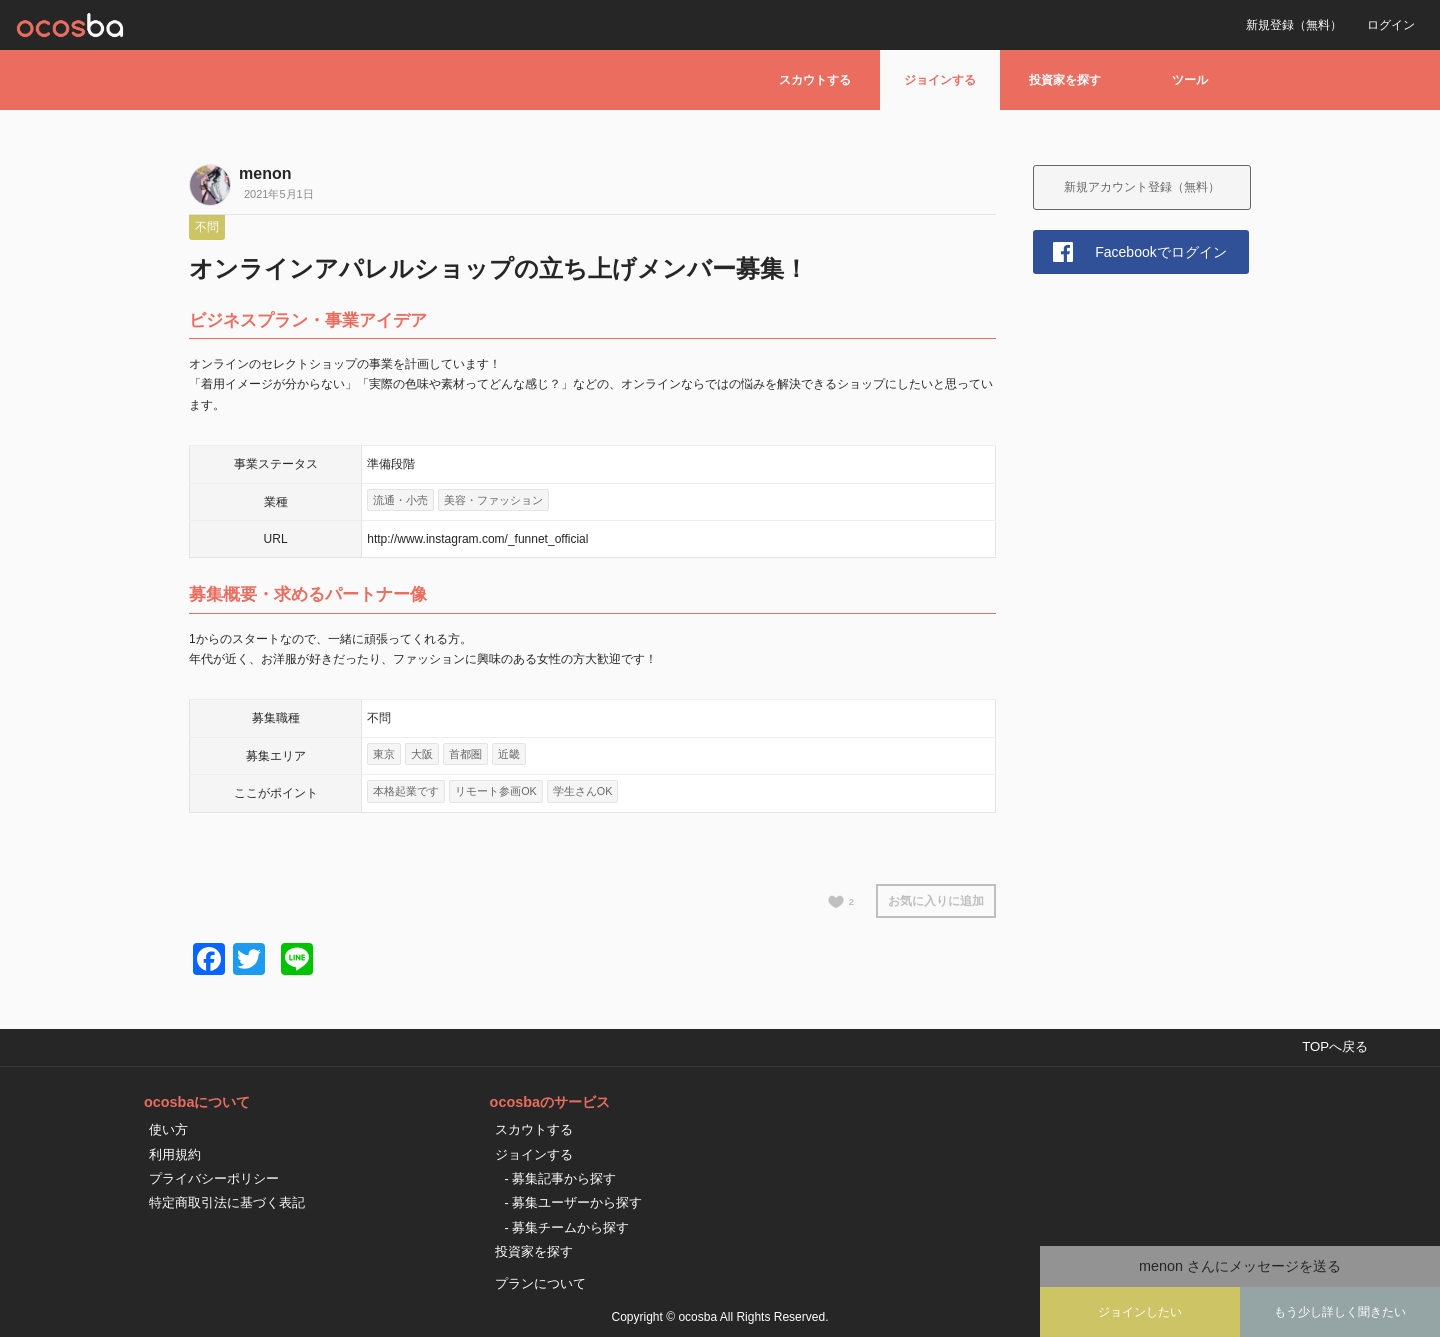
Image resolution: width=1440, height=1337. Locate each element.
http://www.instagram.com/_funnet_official (477, 539)
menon (265, 173)
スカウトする (815, 80)
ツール (1190, 80)
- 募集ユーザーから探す (574, 1202)
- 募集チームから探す (567, 1227)
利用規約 (175, 1154)
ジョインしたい (1140, 1312)
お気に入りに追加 (936, 901)
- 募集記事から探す (561, 1178)
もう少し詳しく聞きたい (1340, 1312)
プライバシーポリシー (214, 1178)
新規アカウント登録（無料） (1142, 187)
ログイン (1391, 25)
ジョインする (940, 80)
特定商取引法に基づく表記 (227, 1202)
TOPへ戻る (1335, 1046)
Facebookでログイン (1160, 252)
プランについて (540, 1283)
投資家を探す (1065, 80)
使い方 (168, 1129)
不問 (207, 227)
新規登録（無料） (1294, 25)
